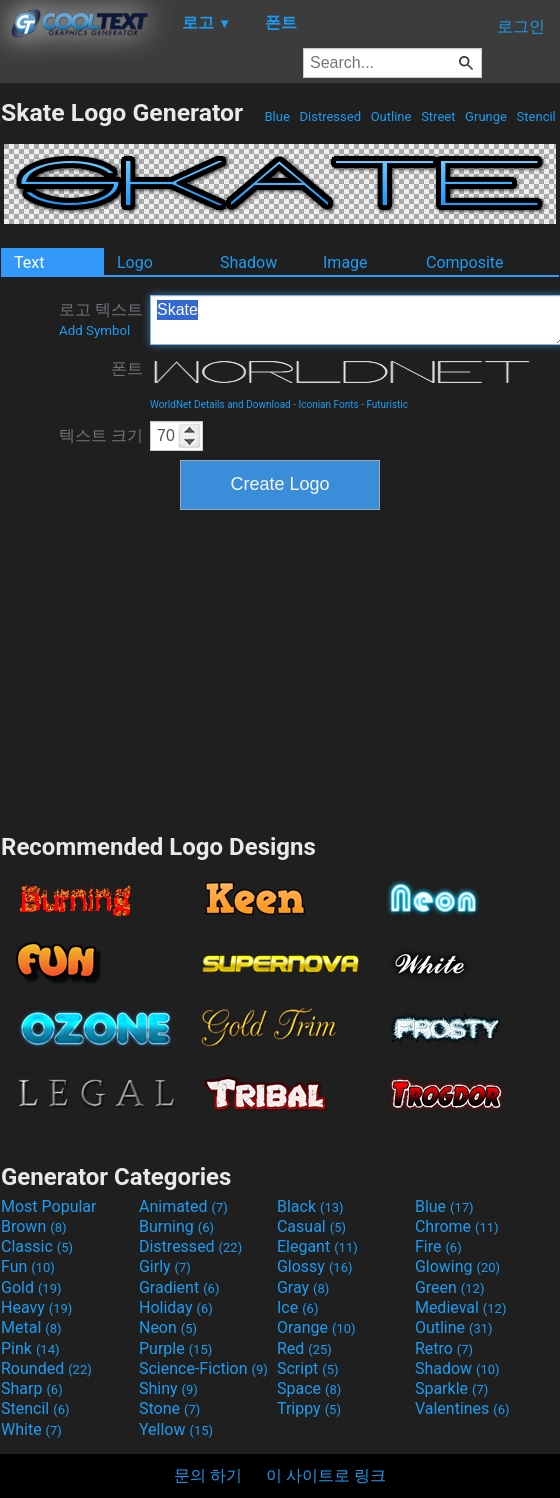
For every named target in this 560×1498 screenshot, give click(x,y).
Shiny (168, 1388)
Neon (168, 1327)
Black (310, 1206)
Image (345, 262)
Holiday (176, 1307)
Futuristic (387, 404)
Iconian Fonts (329, 404)
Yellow (176, 1429)
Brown (33, 1226)
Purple (175, 1348)
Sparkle (451, 1388)
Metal (31, 1327)
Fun (28, 1266)
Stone (169, 1408)
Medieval (461, 1307)
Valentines (462, 1408)
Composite (465, 262)
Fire (438, 1246)
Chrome (457, 1226)
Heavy (36, 1307)
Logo (135, 262)
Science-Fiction (203, 1368)
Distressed (330, 116)
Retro (444, 1348)
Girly (165, 1266)
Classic (37, 1246)
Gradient (179, 1287)
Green (450, 1287)
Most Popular (49, 1206)
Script (308, 1368)
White (31, 1429)
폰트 (127, 368)
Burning (176, 1226)
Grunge (486, 116)
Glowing (457, 1266)
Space (309, 1388)
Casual (311, 1226)
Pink (30, 1348)
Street (438, 116)
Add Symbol (94, 330)
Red (304, 1348)
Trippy (309, 1408)
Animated (183, 1206)
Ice (297, 1307)
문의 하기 (208, 1475)
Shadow (248, 262)
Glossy (315, 1266)
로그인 (521, 26)
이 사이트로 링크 (326, 1475)
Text (29, 262)
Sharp (32, 1388)
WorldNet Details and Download (220, 404)
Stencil (536, 116)
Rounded (46, 1368)
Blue (277, 116)
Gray (303, 1287)
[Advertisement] (280, 669)
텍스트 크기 (101, 435)
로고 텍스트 (101, 319)
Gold (31, 1287)
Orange (316, 1327)
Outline (390, 116)
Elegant (317, 1246)
